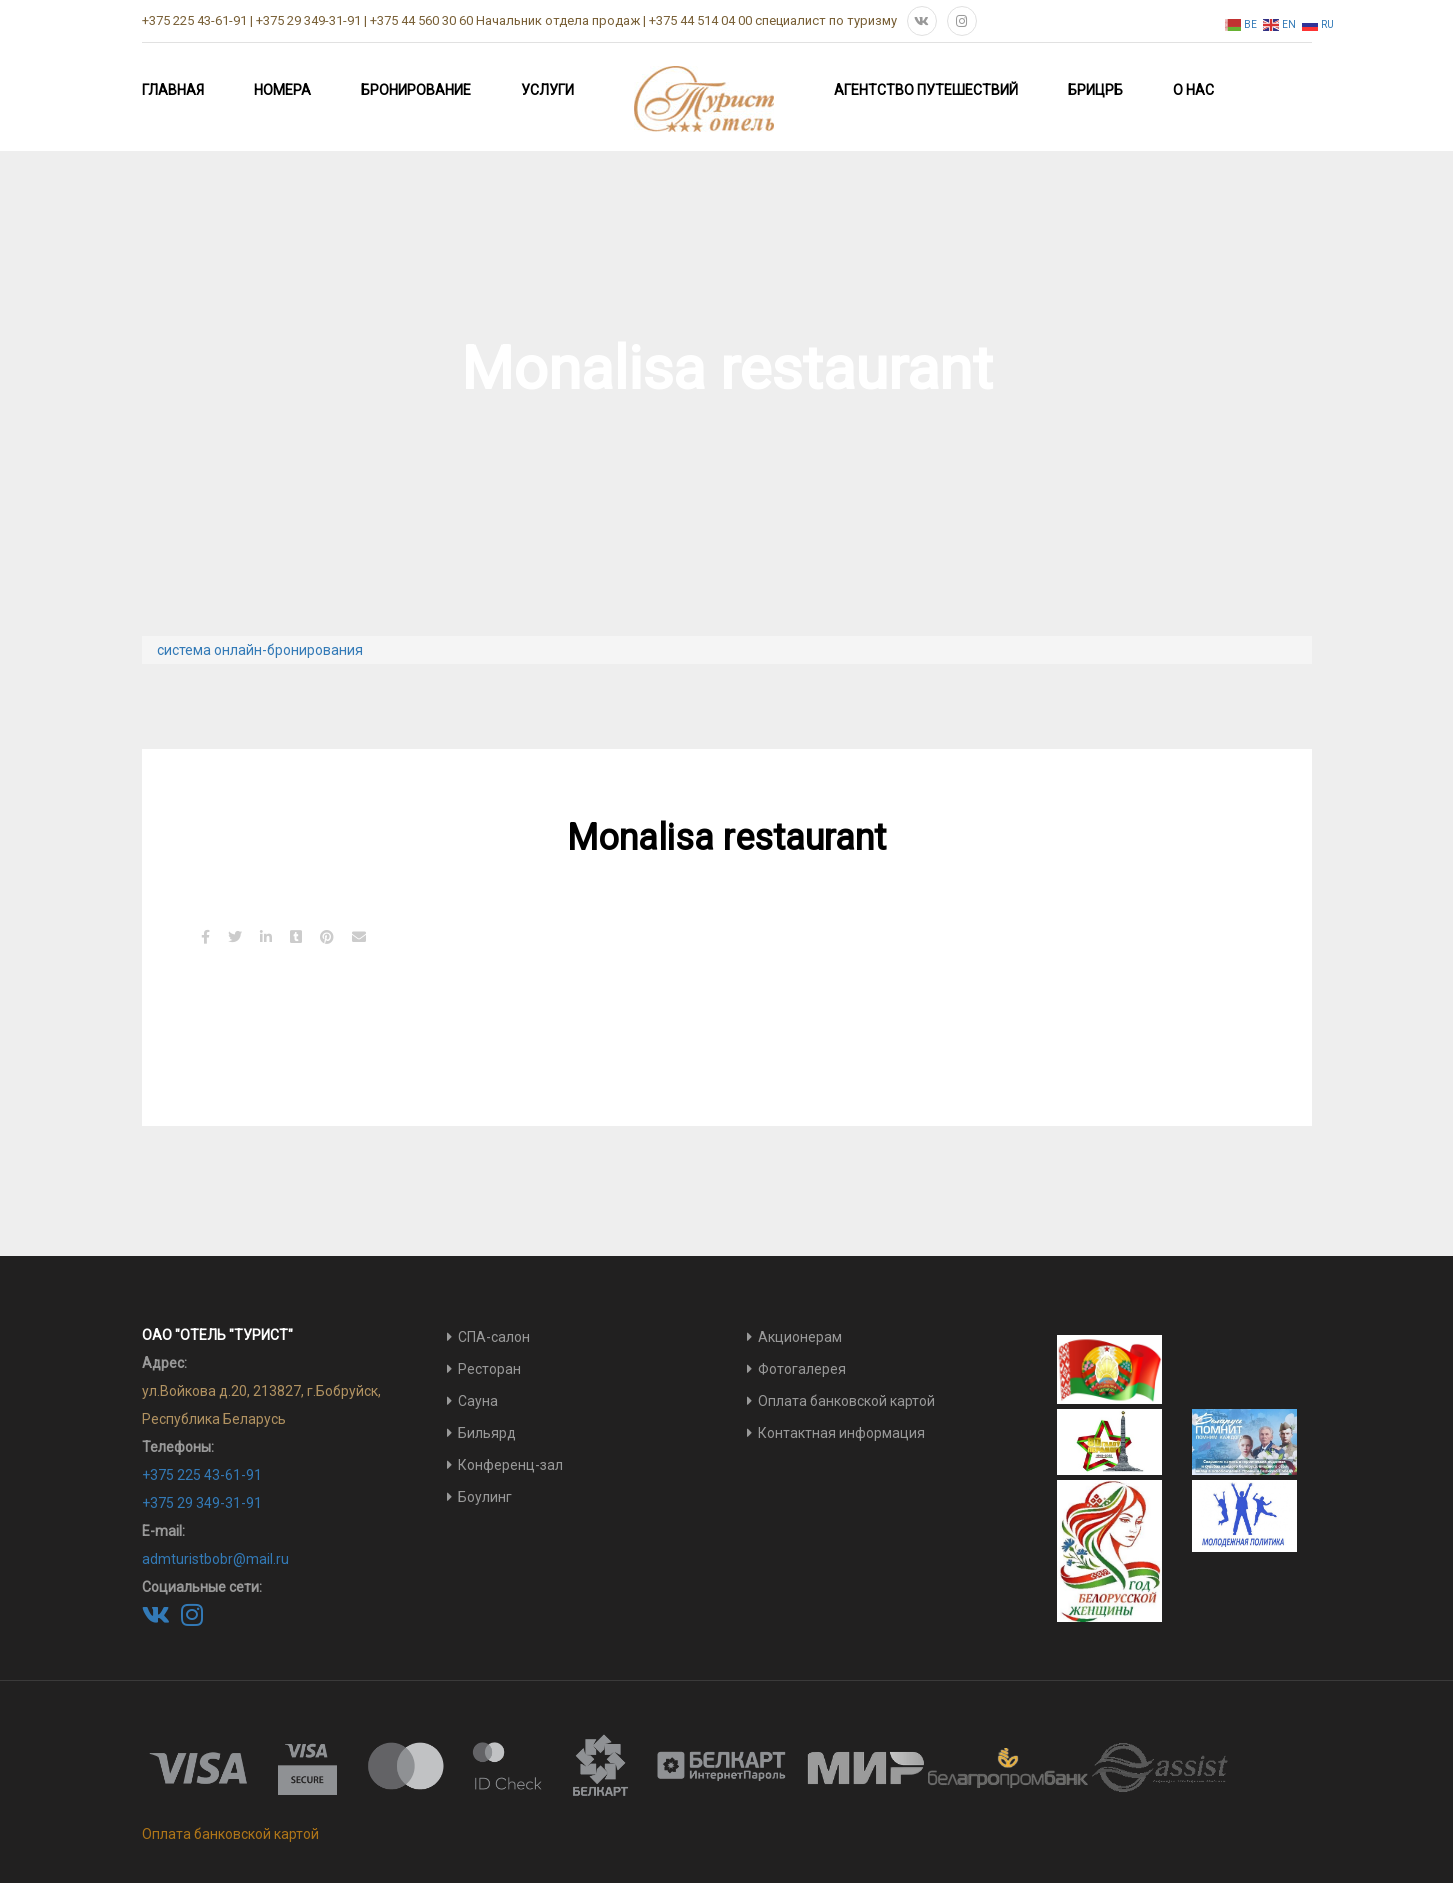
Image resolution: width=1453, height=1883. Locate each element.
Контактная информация (841, 1433)
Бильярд (487, 1433)
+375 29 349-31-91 (202, 1503)
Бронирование (416, 90)
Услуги (547, 90)
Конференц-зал (510, 1465)
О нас (1193, 90)
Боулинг (485, 1497)
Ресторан (489, 1369)
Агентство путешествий (926, 90)
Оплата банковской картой (846, 1401)
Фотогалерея (802, 1369)
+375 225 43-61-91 (202, 1475)
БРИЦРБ (1095, 90)
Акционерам (800, 1337)
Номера (282, 90)
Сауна (478, 1401)
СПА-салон (494, 1337)
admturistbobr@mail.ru (215, 1559)
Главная (173, 90)
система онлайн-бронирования (260, 650)
